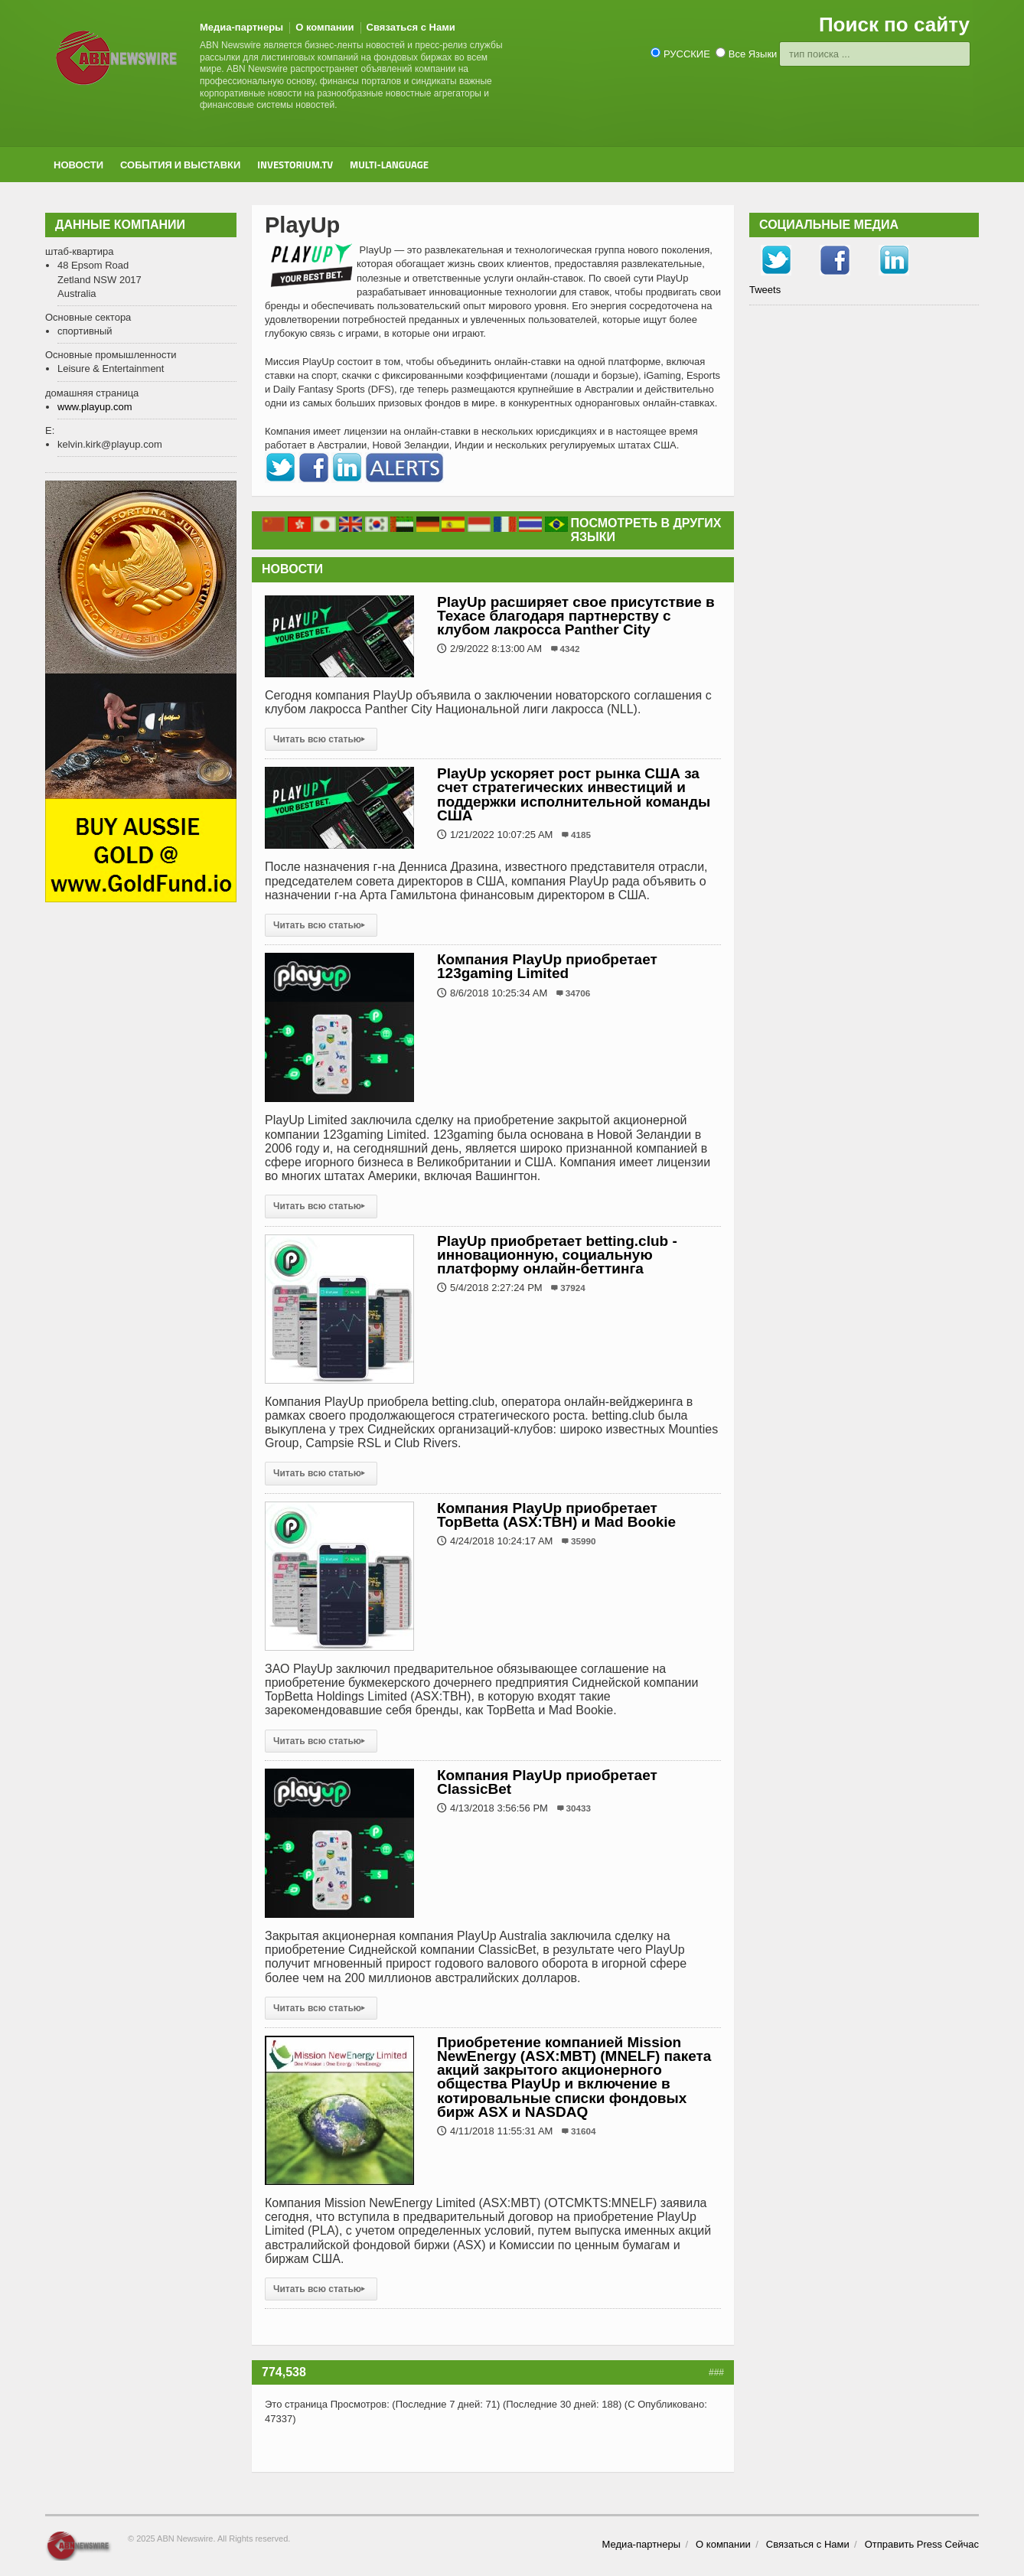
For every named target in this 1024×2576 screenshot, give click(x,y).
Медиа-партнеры (241, 27)
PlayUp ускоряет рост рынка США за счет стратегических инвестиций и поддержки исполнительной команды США (573, 794)
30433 (579, 1808)
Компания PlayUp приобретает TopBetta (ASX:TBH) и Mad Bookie (556, 1515)
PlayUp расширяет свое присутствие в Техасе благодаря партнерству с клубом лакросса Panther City (576, 615)
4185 (581, 835)
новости (78, 164)
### (716, 2372)
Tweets (765, 289)
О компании (324, 27)
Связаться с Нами (411, 27)
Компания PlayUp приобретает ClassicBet (547, 1782)
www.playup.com (94, 406)
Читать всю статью (321, 739)
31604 (583, 2131)
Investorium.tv (295, 164)
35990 (583, 1541)
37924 (572, 1288)
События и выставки (180, 164)
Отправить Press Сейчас (922, 2544)
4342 (570, 649)
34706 (578, 993)
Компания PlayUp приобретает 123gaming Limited (547, 966)
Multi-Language (389, 164)
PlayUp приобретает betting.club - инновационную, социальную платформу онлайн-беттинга (557, 1255)
